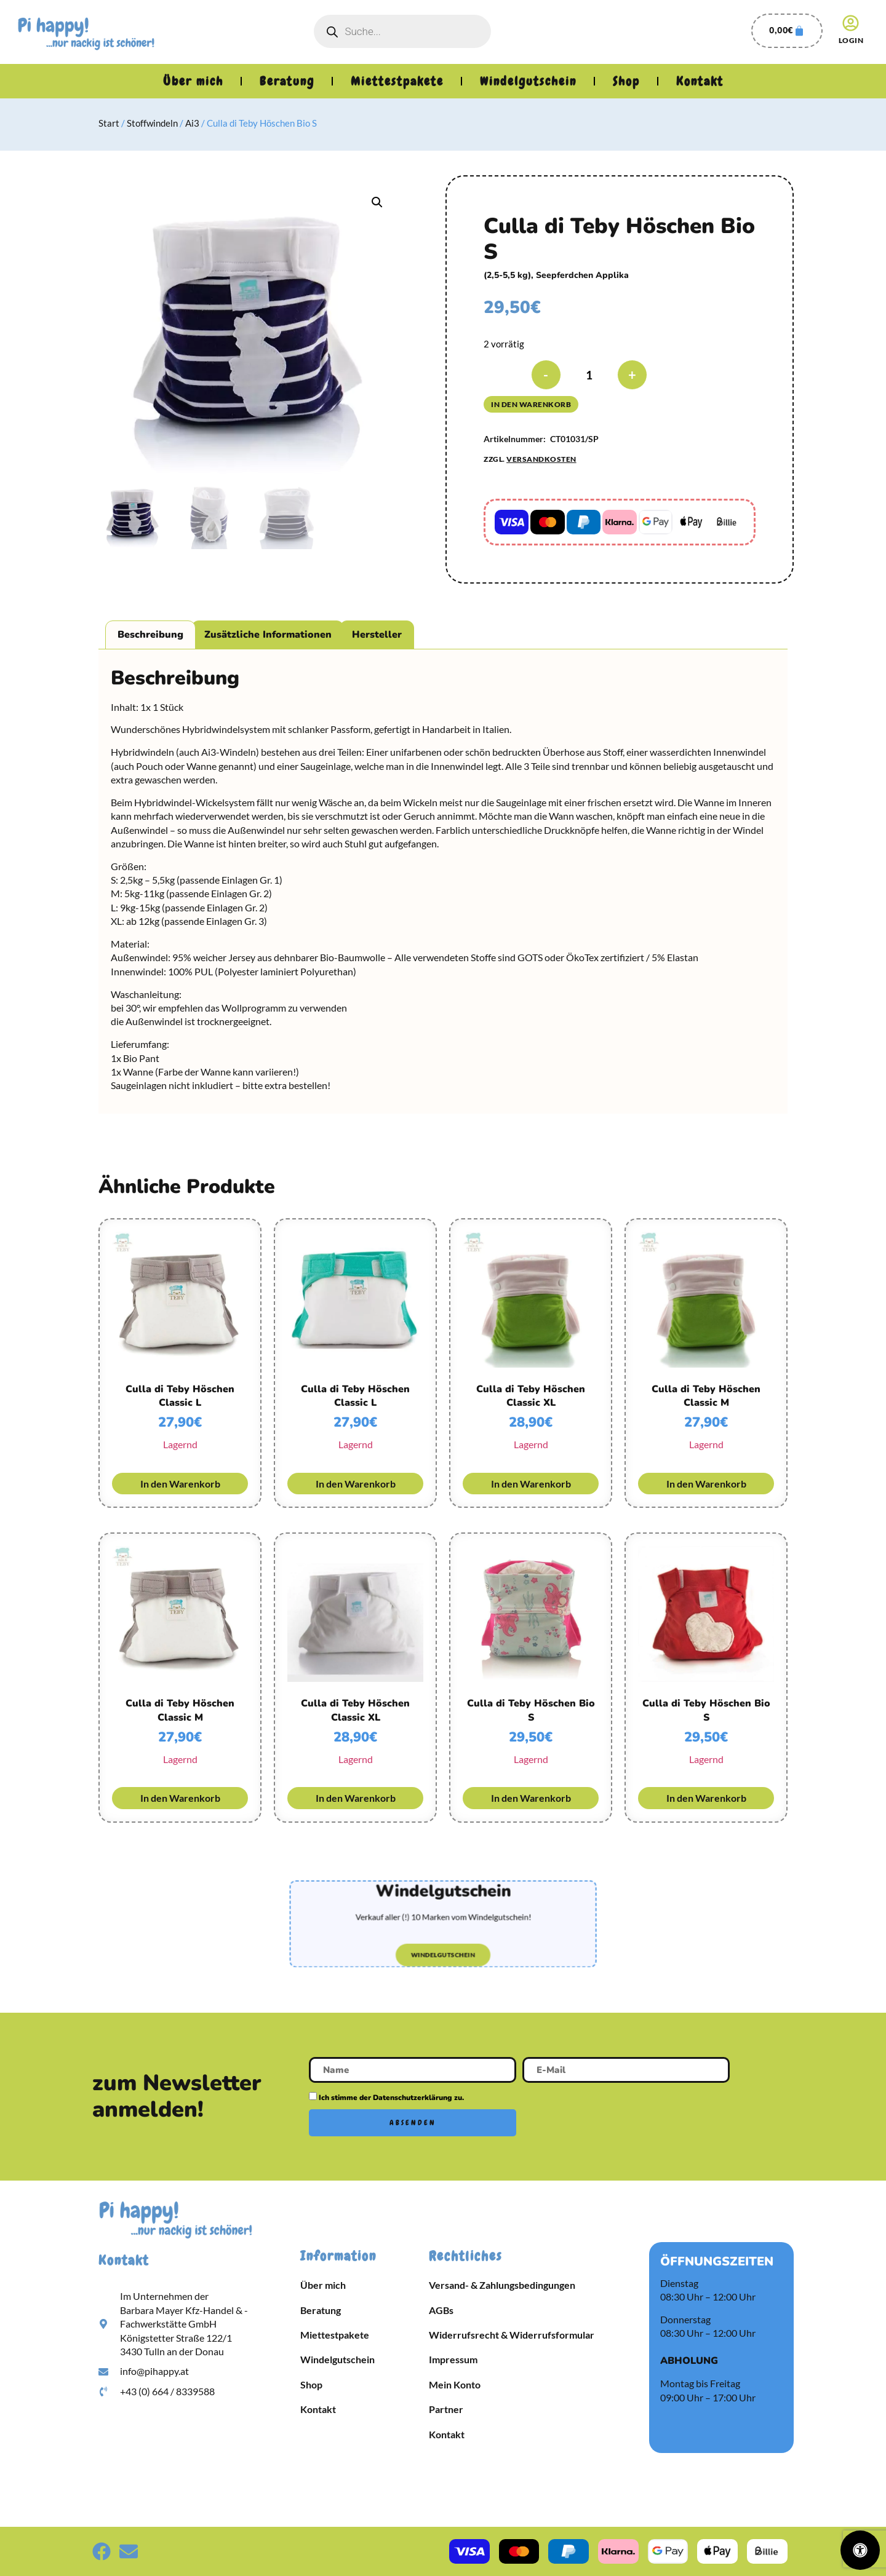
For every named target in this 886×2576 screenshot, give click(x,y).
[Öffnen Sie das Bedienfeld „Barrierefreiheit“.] (860, 2550)
